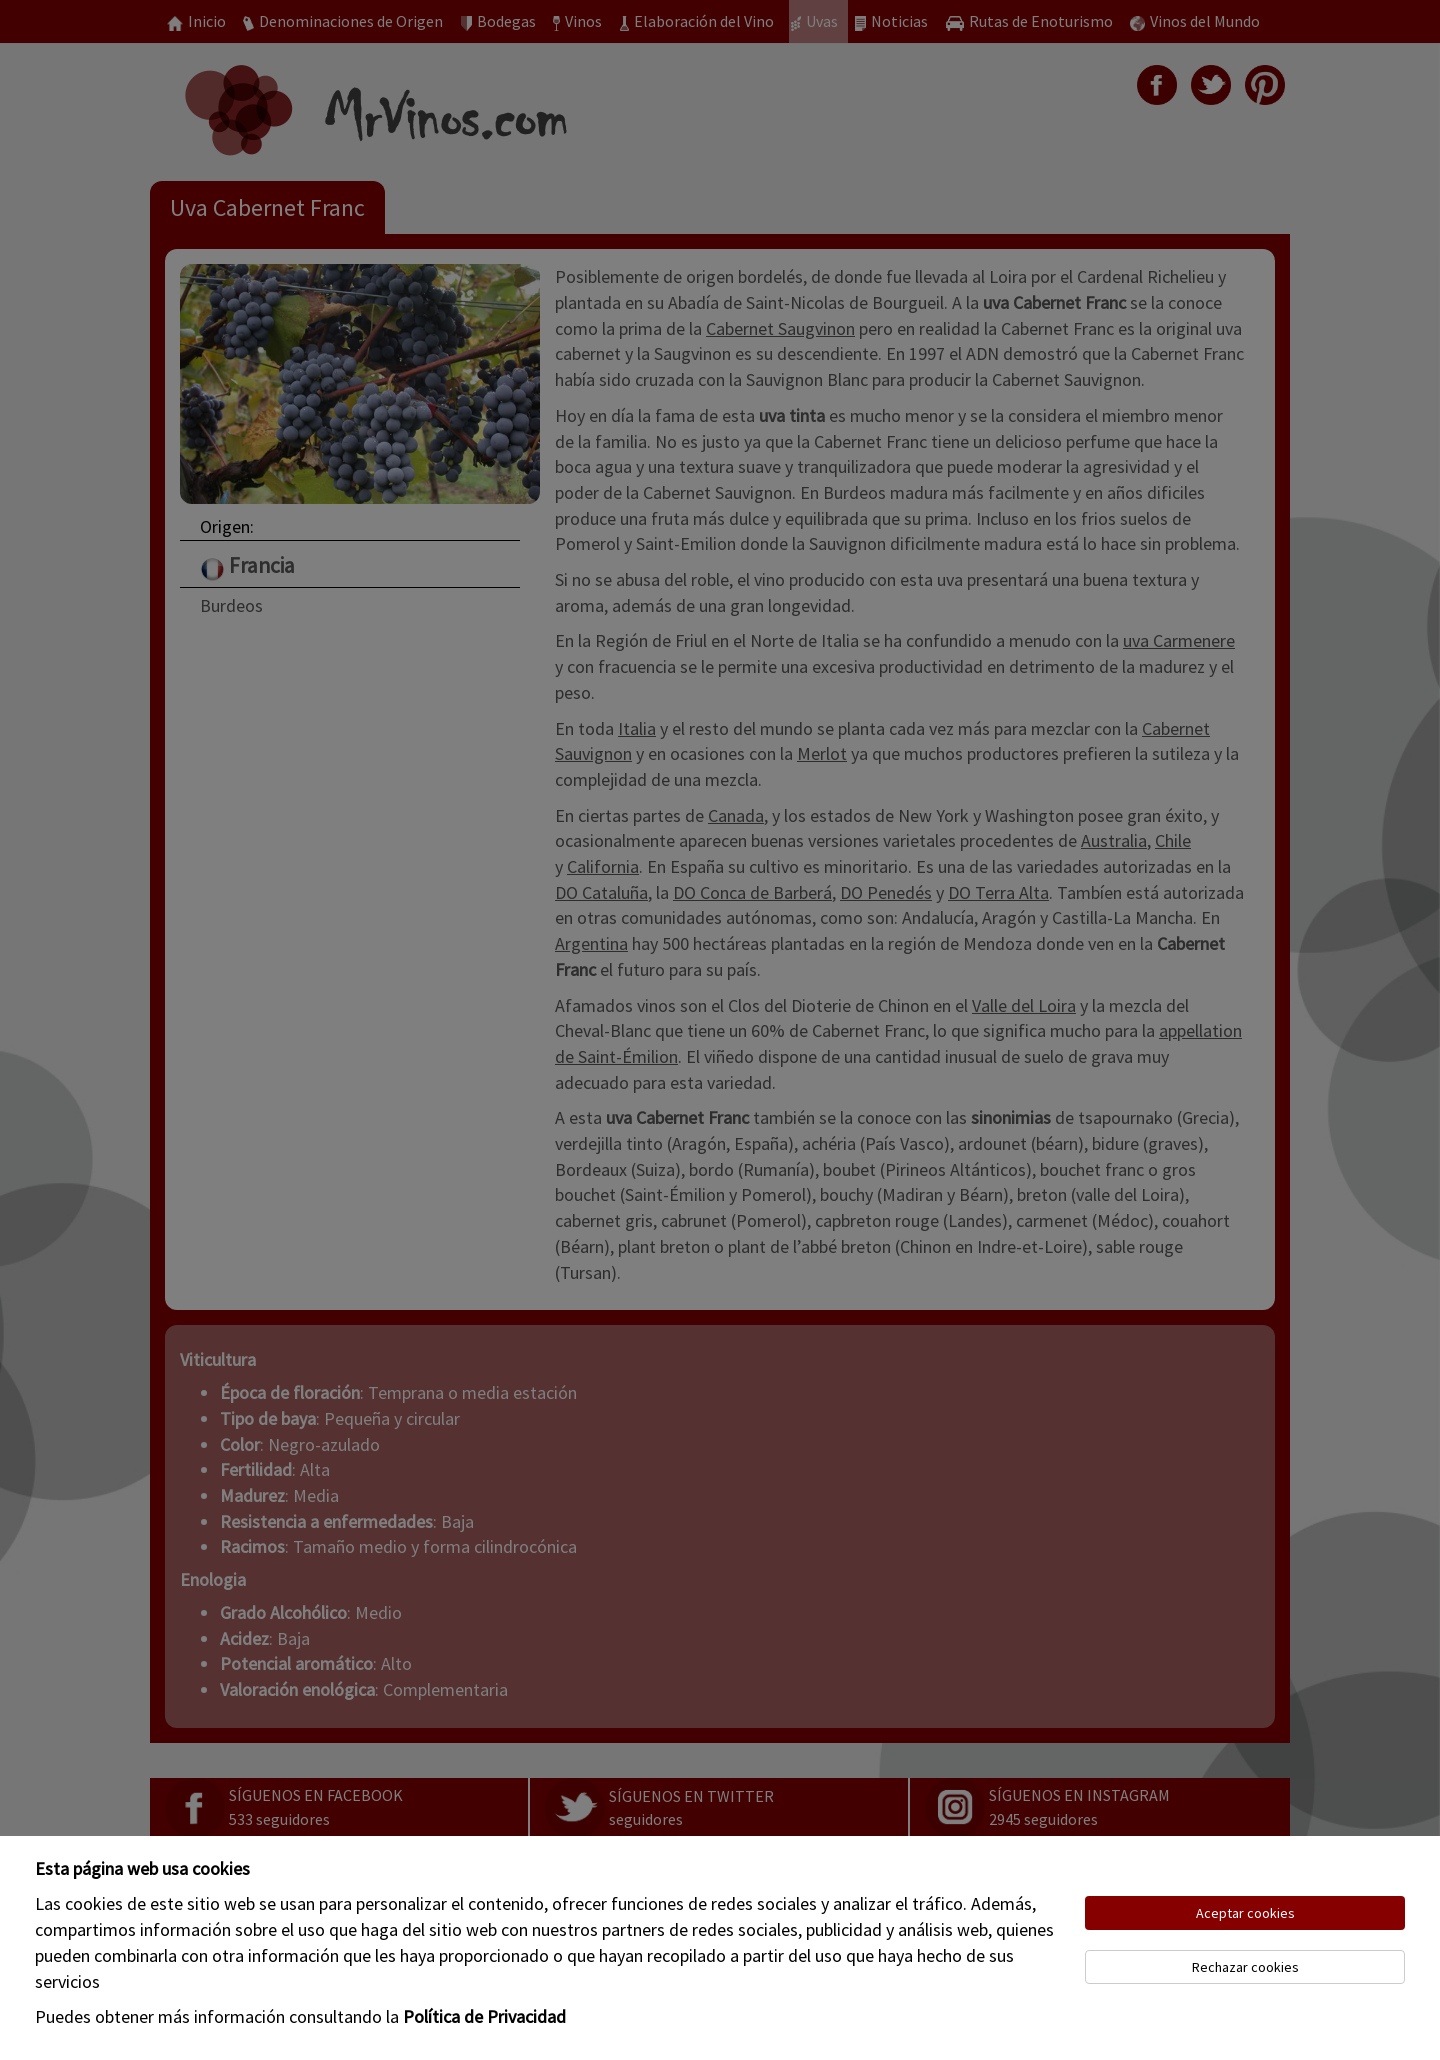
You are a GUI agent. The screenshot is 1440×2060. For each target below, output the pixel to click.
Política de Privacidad (484, 2016)
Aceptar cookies (1245, 1913)
